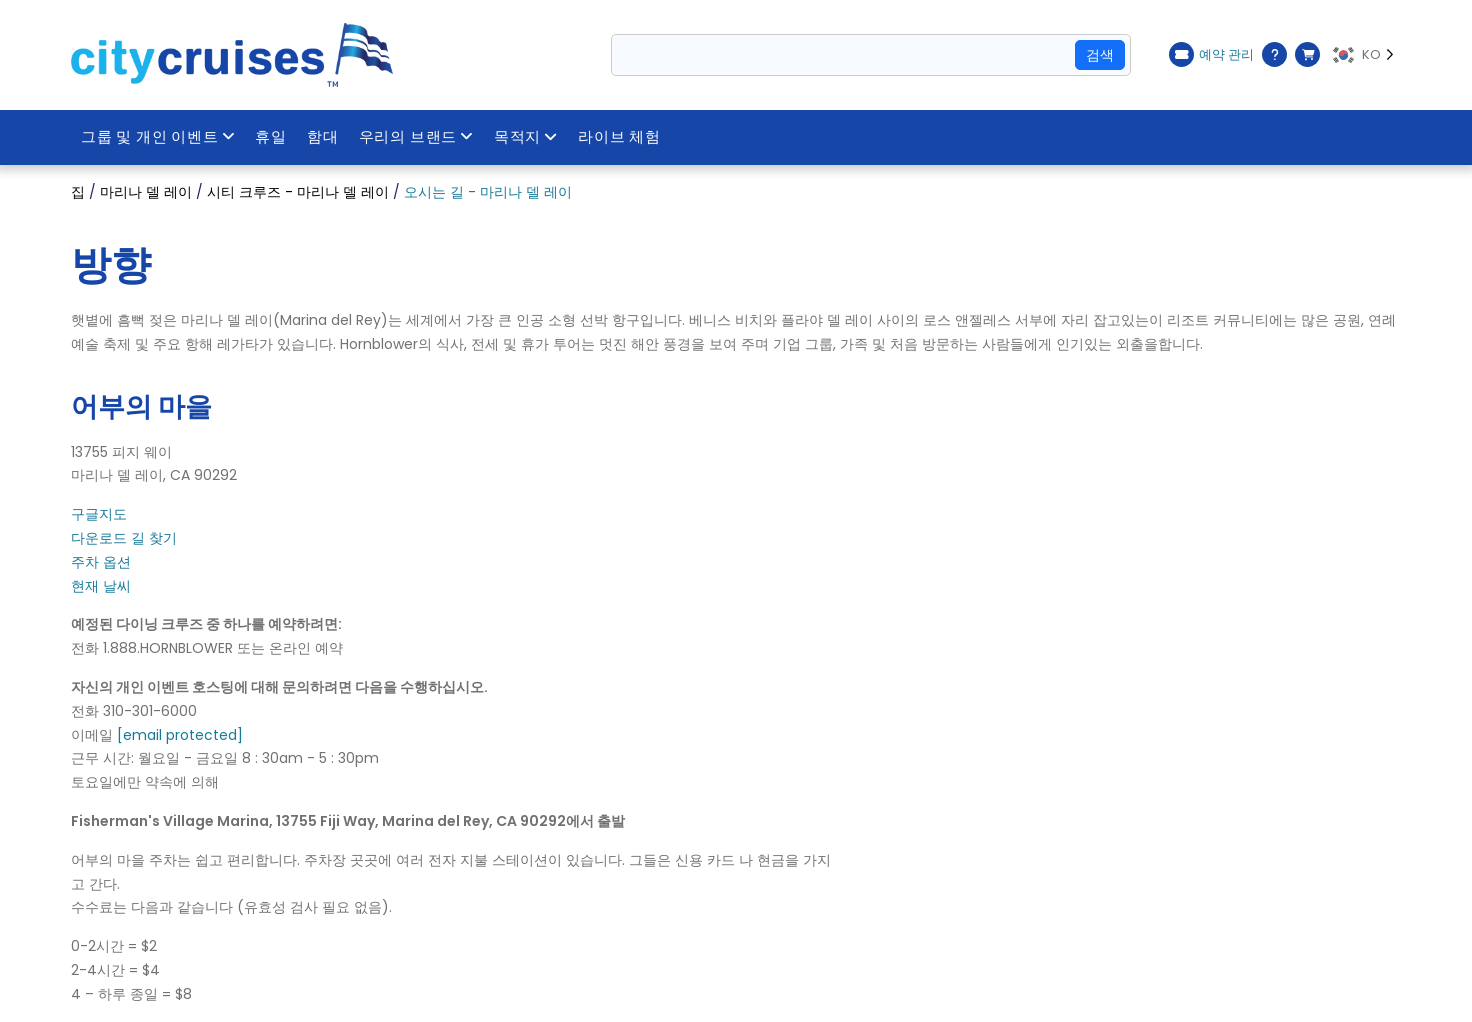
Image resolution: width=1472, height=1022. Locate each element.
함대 (323, 137)
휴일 (272, 137)
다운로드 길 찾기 (124, 538)
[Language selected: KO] (1365, 55)
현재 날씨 (101, 586)
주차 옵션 (101, 562)
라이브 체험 (619, 137)
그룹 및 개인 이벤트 (158, 137)
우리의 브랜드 (416, 137)
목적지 (526, 137)
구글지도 (99, 514)
